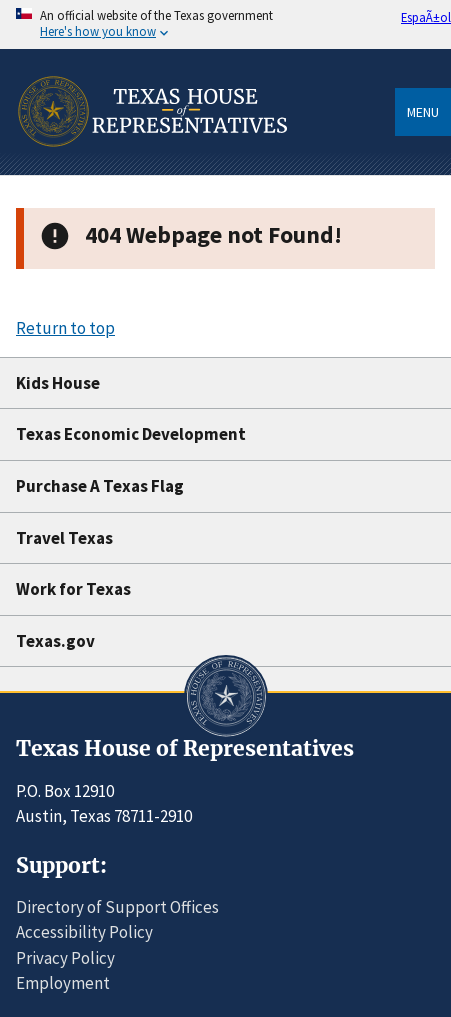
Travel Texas (64, 538)
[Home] (151, 168)
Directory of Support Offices (117, 907)
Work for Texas (73, 589)
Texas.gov (55, 641)
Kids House (58, 383)
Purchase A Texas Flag (100, 486)
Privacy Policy (65, 958)
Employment (63, 983)
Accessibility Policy (84, 932)
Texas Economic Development (131, 434)
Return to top (65, 328)
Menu (423, 112)
